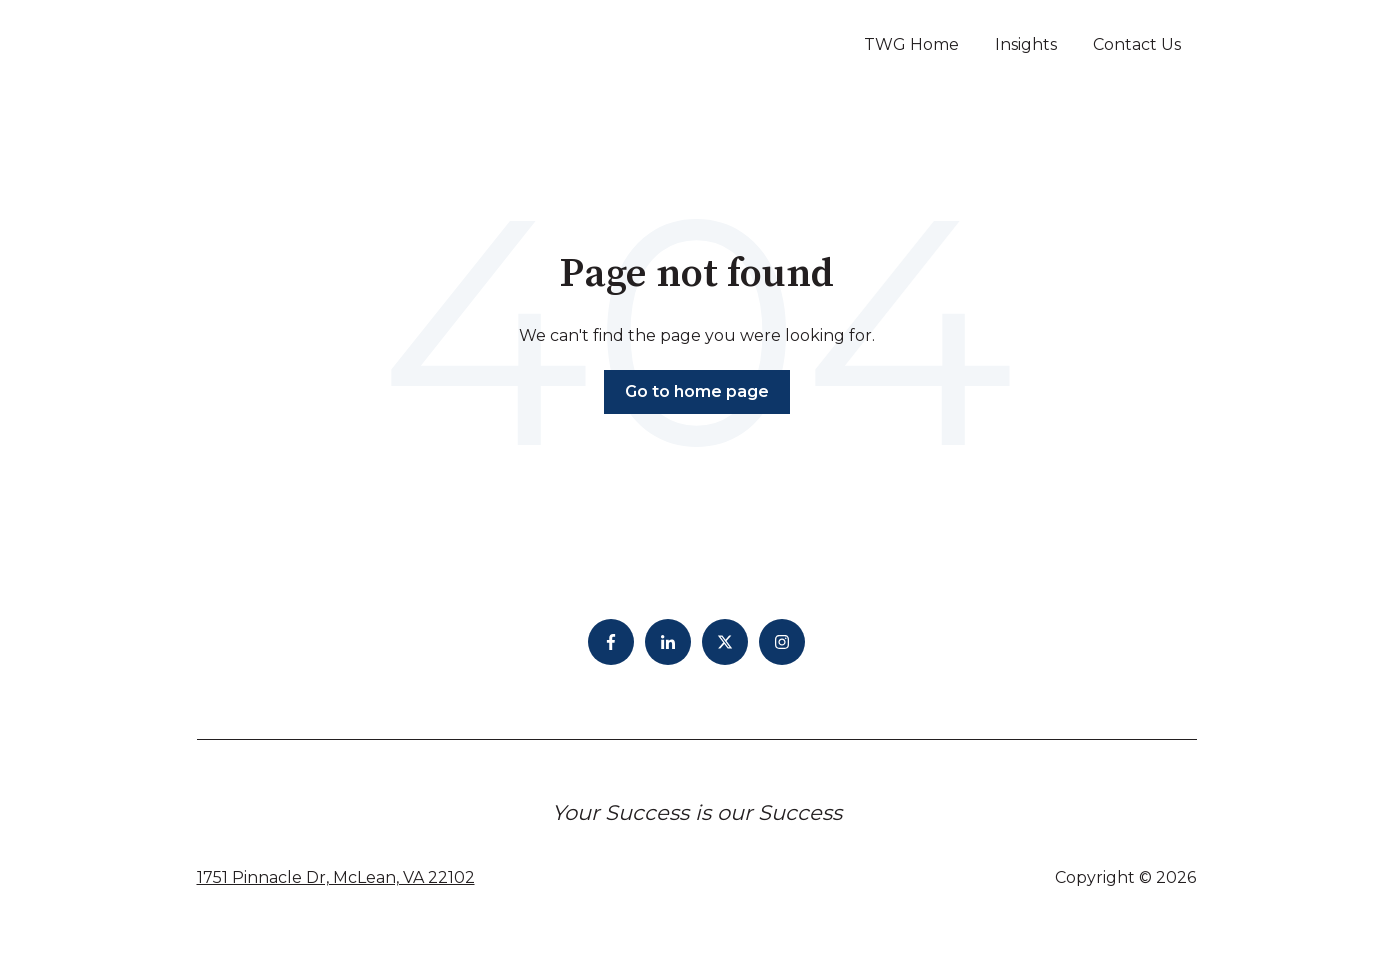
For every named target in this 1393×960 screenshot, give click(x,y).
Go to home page (697, 391)
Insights (1026, 44)
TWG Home (911, 44)
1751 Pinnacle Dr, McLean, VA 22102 (336, 877)
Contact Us (1137, 44)
